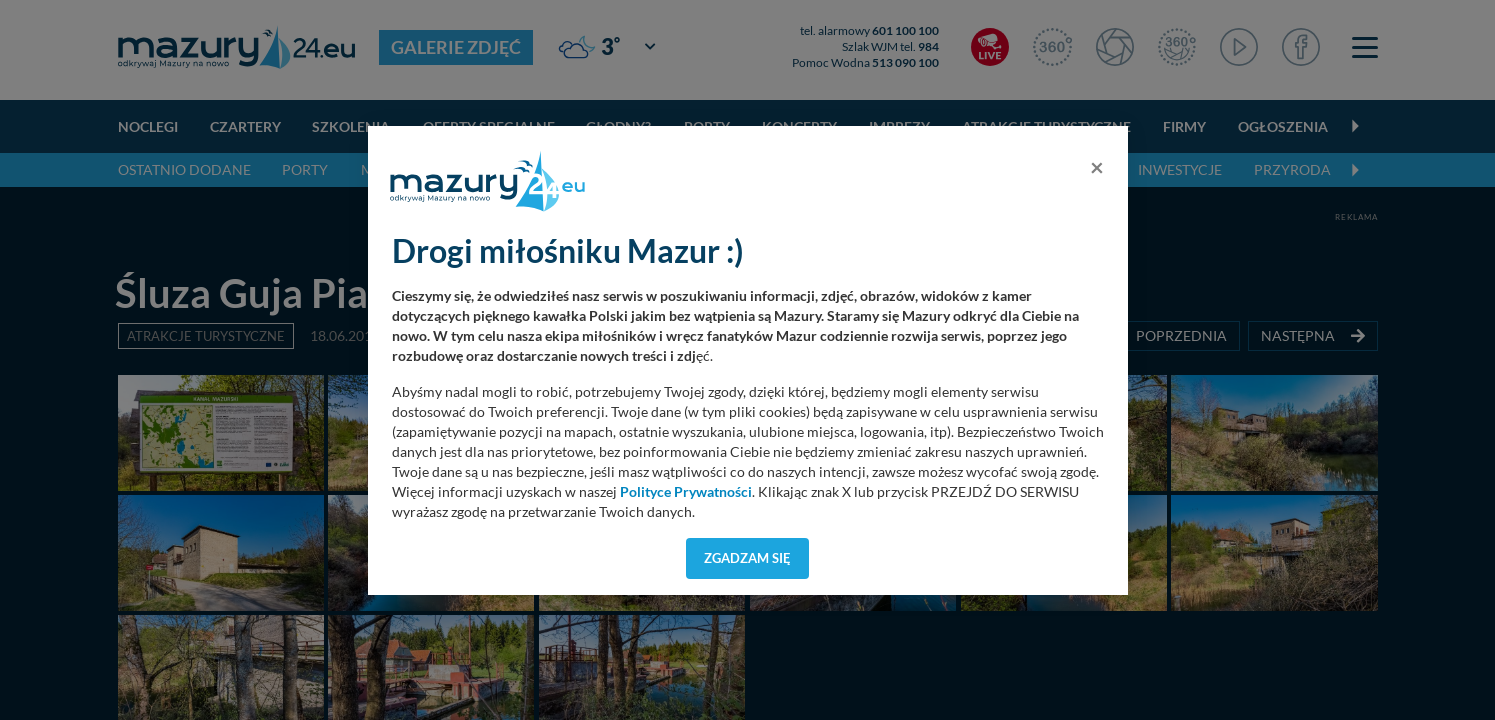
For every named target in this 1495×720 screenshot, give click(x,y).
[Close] (1097, 167)
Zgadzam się (747, 558)
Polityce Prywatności (686, 492)
